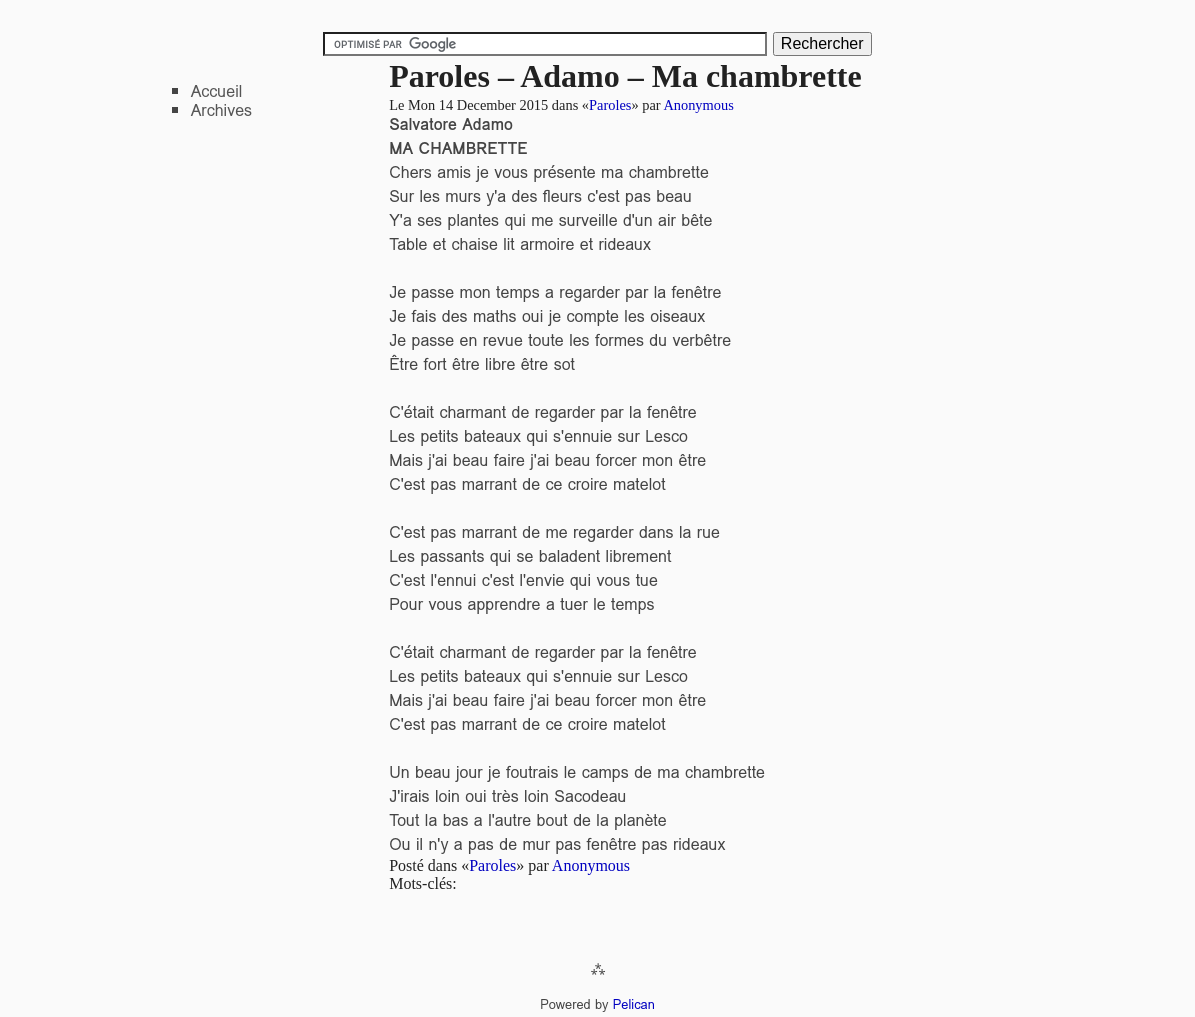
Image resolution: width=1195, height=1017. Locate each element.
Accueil (217, 91)
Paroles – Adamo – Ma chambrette (625, 76)
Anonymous (698, 105)
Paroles (610, 105)
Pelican (634, 1004)
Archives (221, 110)
